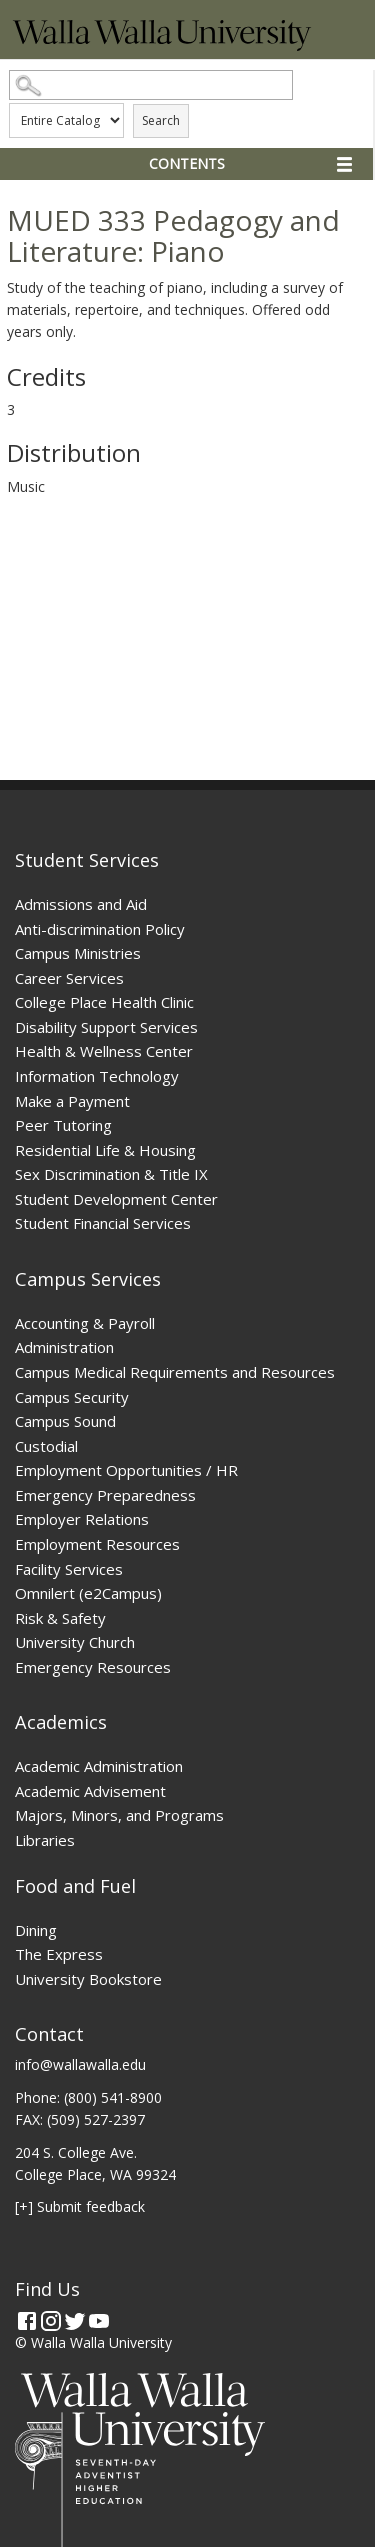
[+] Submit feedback (80, 2206)
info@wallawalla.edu (80, 2064)
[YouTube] (99, 2321)
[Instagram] (51, 2321)
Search (161, 120)
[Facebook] (27, 2321)
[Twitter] (75, 2321)
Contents (187, 163)
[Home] (162, 45)
